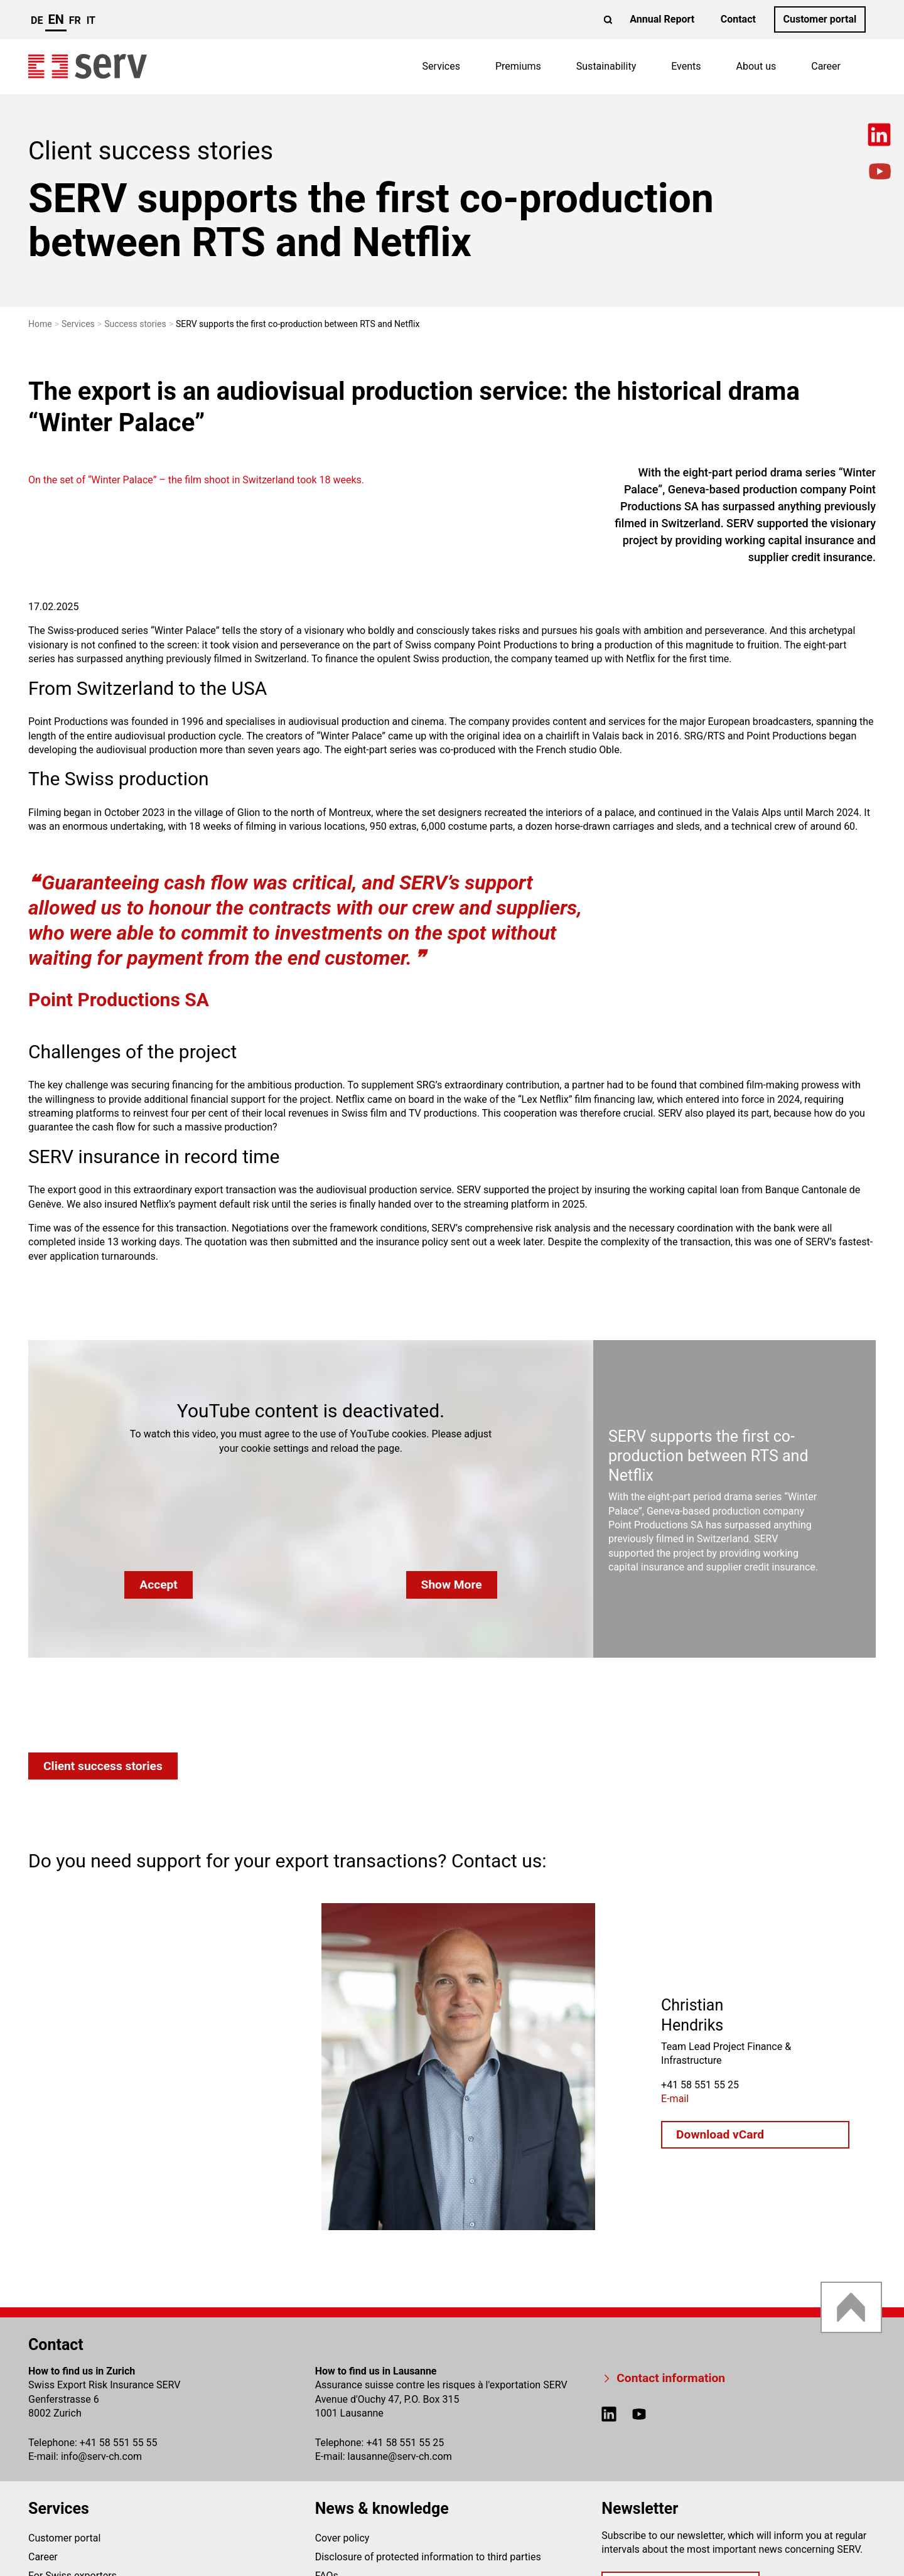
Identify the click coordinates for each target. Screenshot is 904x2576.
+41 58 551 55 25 (405, 2443)
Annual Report (662, 19)
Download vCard (720, 2134)
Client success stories (103, 1766)
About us (756, 66)
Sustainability (606, 66)
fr (75, 20)
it (91, 20)
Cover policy (342, 2538)
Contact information (670, 2378)
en (55, 19)
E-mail (675, 2098)
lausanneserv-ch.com (400, 2456)
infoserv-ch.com (101, 2456)
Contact (738, 19)
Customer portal (819, 19)
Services (441, 66)
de (37, 20)
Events (686, 66)
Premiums (518, 66)
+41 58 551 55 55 (119, 2443)
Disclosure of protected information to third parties (428, 2557)
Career (826, 66)
